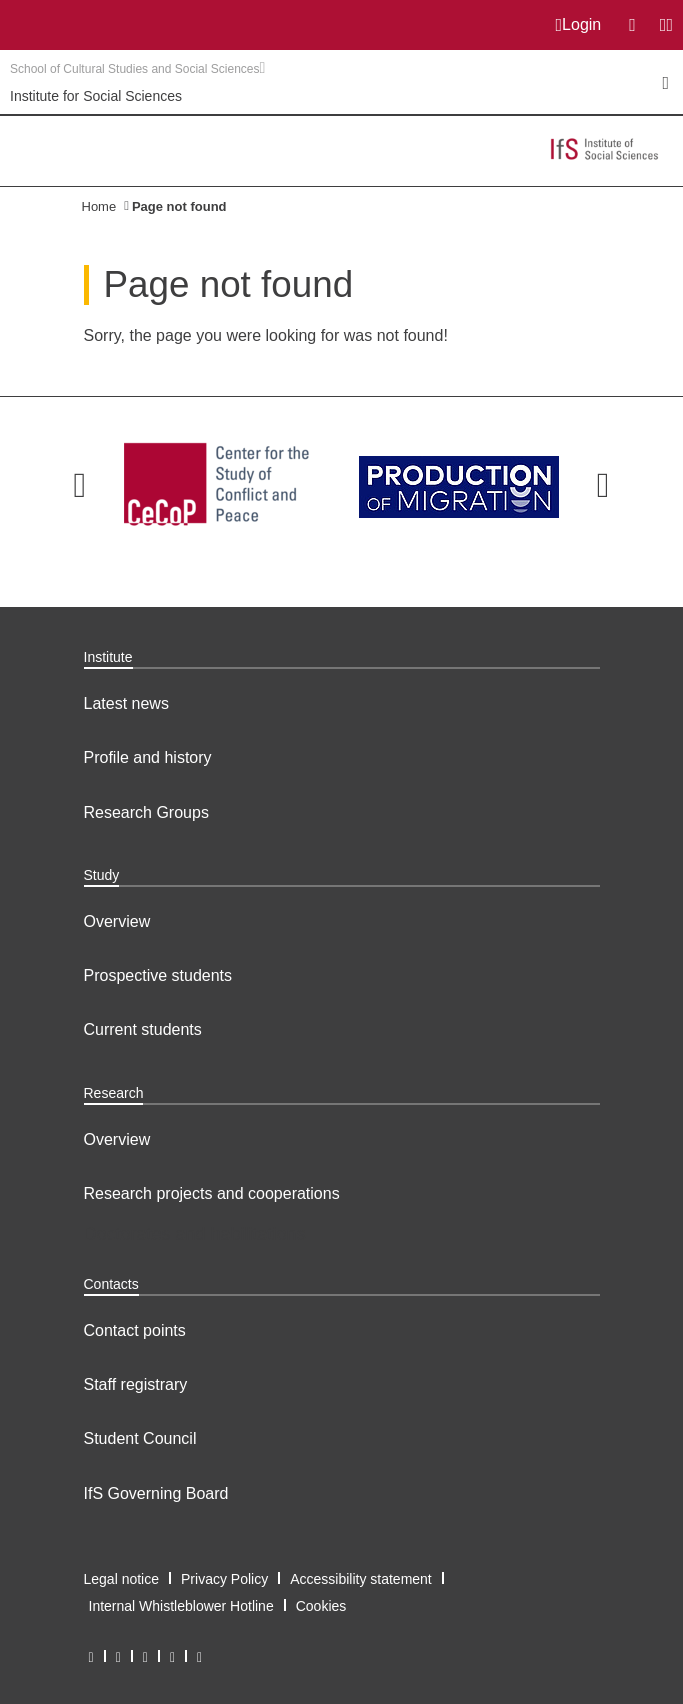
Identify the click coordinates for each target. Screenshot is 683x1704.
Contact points (135, 1330)
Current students (143, 1029)
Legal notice (122, 1579)
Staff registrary (136, 1384)
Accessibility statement (361, 1579)
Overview (117, 921)
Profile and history (148, 757)
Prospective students (158, 975)
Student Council (140, 1438)
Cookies (321, 1606)
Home (99, 206)
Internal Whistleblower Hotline (181, 1606)
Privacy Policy (224, 1579)
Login (579, 25)
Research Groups (146, 812)
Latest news (126, 703)
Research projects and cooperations (212, 1193)
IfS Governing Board (156, 1493)
